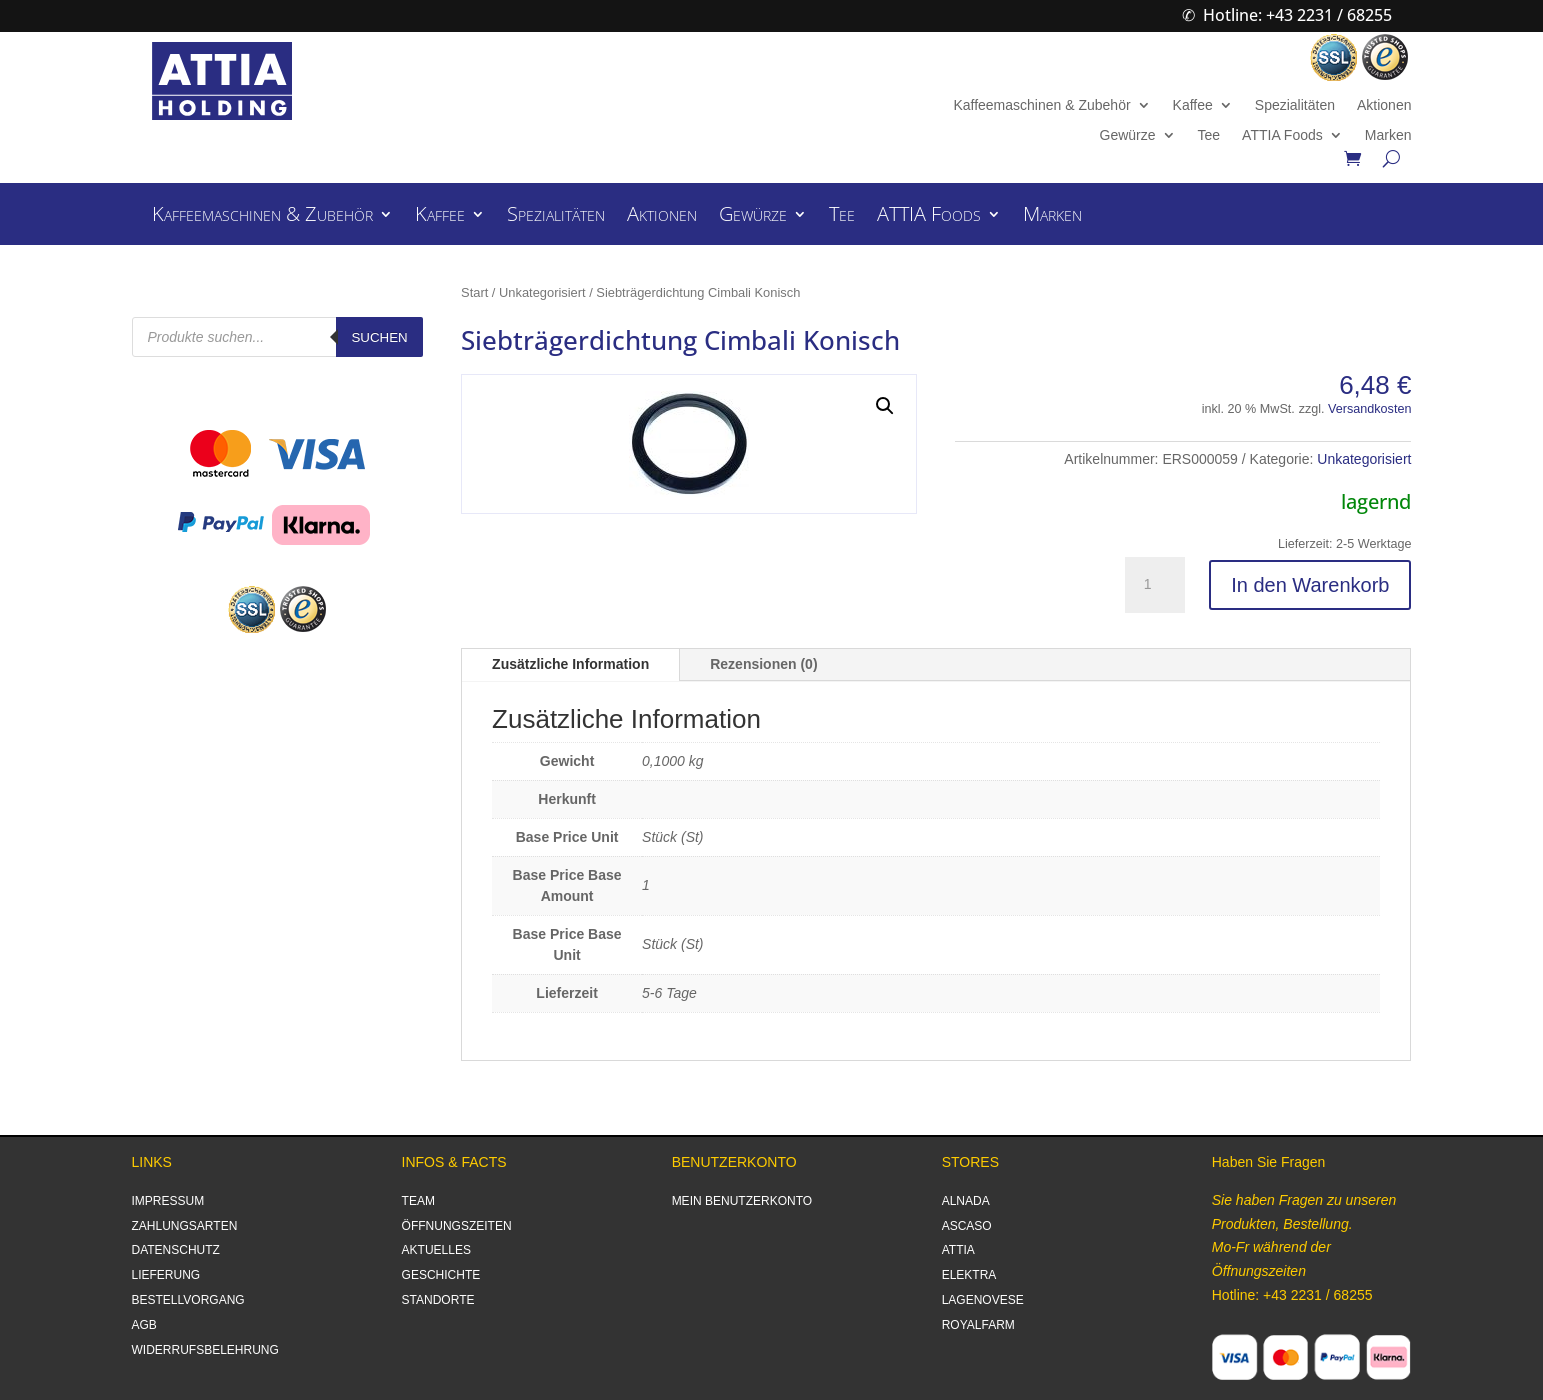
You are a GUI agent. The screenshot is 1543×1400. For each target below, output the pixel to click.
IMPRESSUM (168, 1201)
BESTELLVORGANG (188, 1300)
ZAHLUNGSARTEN (185, 1226)
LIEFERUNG (166, 1275)
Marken (1388, 135)
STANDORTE (438, 1300)
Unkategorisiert (542, 292)
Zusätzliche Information (570, 664)
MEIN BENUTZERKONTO (742, 1201)
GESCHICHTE (441, 1275)
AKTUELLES (436, 1250)
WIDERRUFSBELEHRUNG (205, 1350)
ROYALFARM (978, 1325)
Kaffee (1193, 105)
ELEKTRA (969, 1275)
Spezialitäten (1295, 105)
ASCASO (967, 1226)
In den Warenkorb (1310, 585)
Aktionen (1384, 105)
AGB (144, 1325)
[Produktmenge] (1155, 585)
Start (474, 292)
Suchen (379, 337)
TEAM (418, 1201)
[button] (885, 406)
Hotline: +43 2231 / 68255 (1297, 15)
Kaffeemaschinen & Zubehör (1041, 105)
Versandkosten (1369, 409)
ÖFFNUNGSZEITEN (457, 1226)
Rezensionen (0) (763, 664)
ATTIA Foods (1282, 135)
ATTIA (958, 1250)
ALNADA (966, 1201)
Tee (1209, 135)
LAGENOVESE (983, 1300)
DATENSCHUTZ (176, 1250)
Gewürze (1128, 135)
